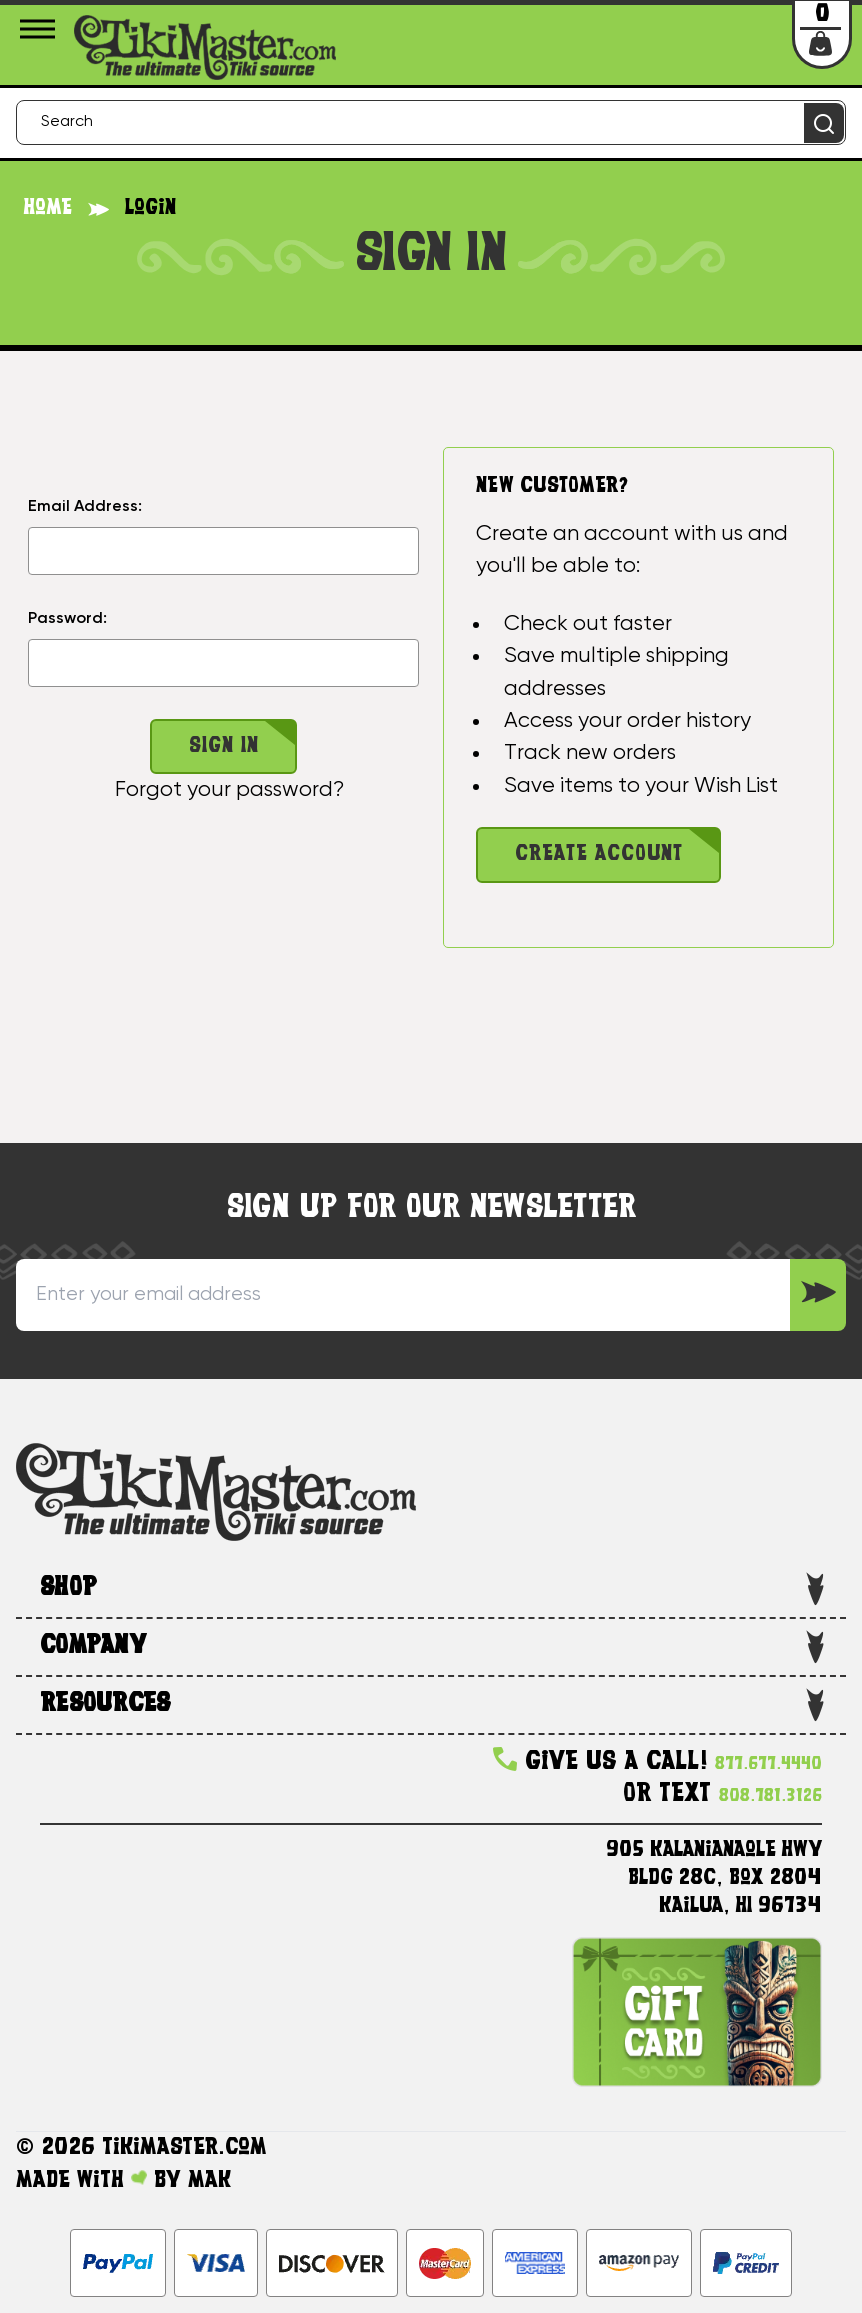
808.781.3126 (770, 1796)
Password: (67, 619)
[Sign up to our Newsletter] (818, 1295)
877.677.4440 (768, 1764)
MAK (209, 2181)
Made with (81, 2181)
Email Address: (85, 507)
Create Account (599, 854)
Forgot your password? (229, 790)
